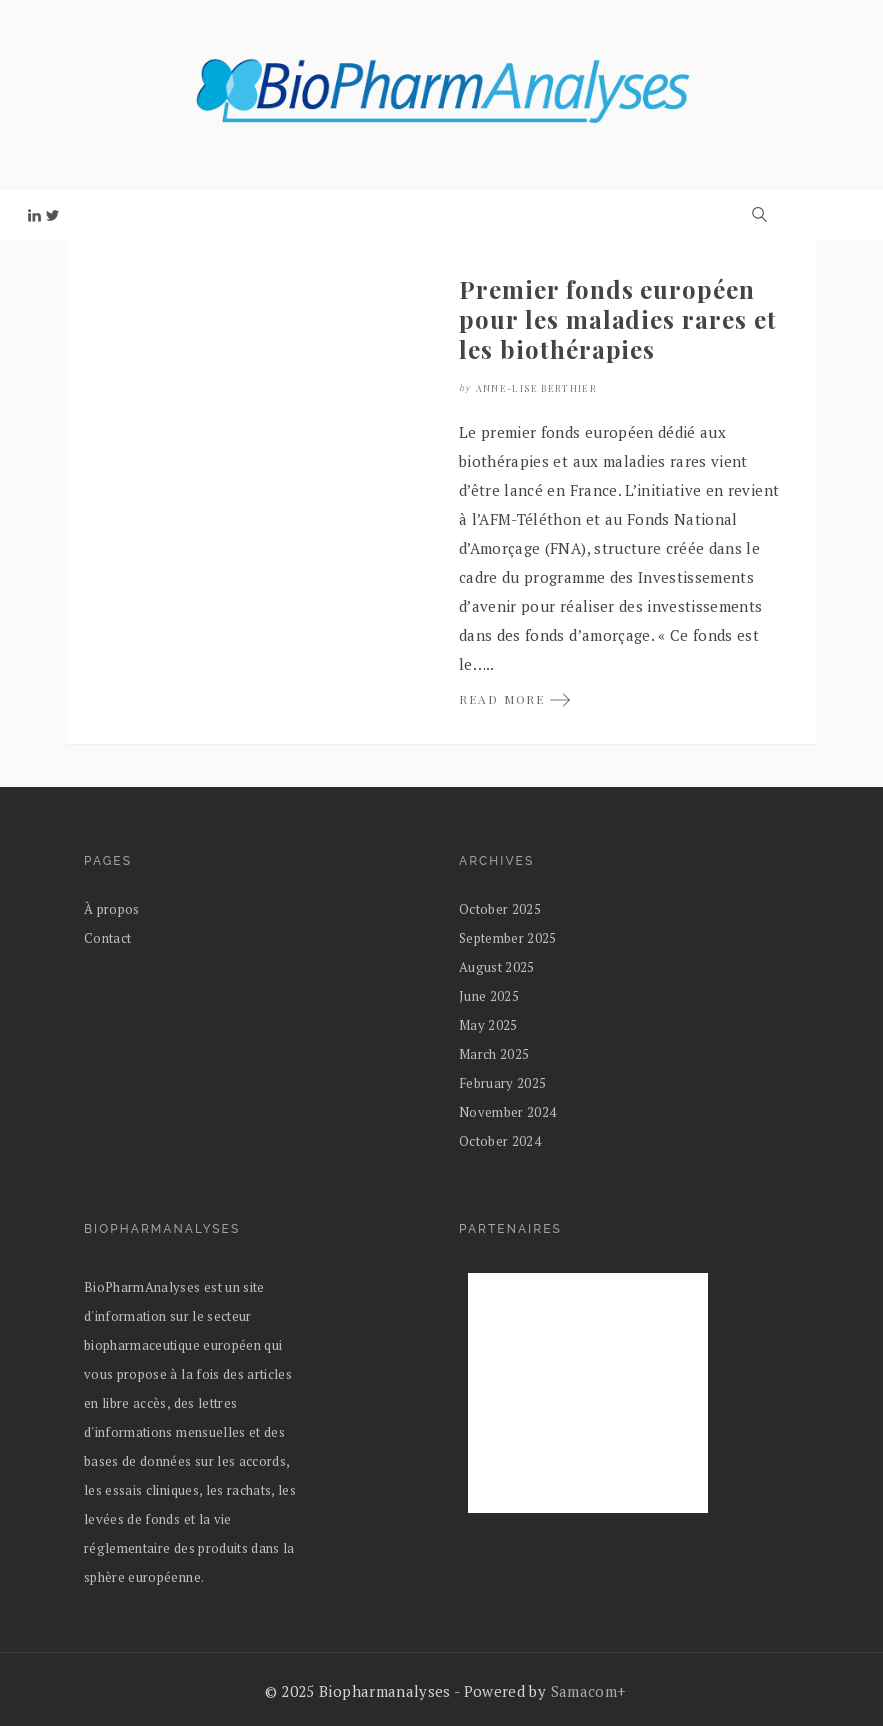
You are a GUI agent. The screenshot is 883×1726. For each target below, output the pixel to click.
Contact (107, 938)
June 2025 (489, 996)
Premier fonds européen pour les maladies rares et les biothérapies (618, 319)
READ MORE (515, 699)
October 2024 (500, 1141)
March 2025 (494, 1054)
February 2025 (503, 1083)
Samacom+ (589, 1691)
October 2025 (500, 909)
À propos (112, 909)
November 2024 (508, 1112)
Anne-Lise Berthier (536, 388)
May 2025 (488, 1025)
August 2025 (497, 967)
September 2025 (508, 938)
